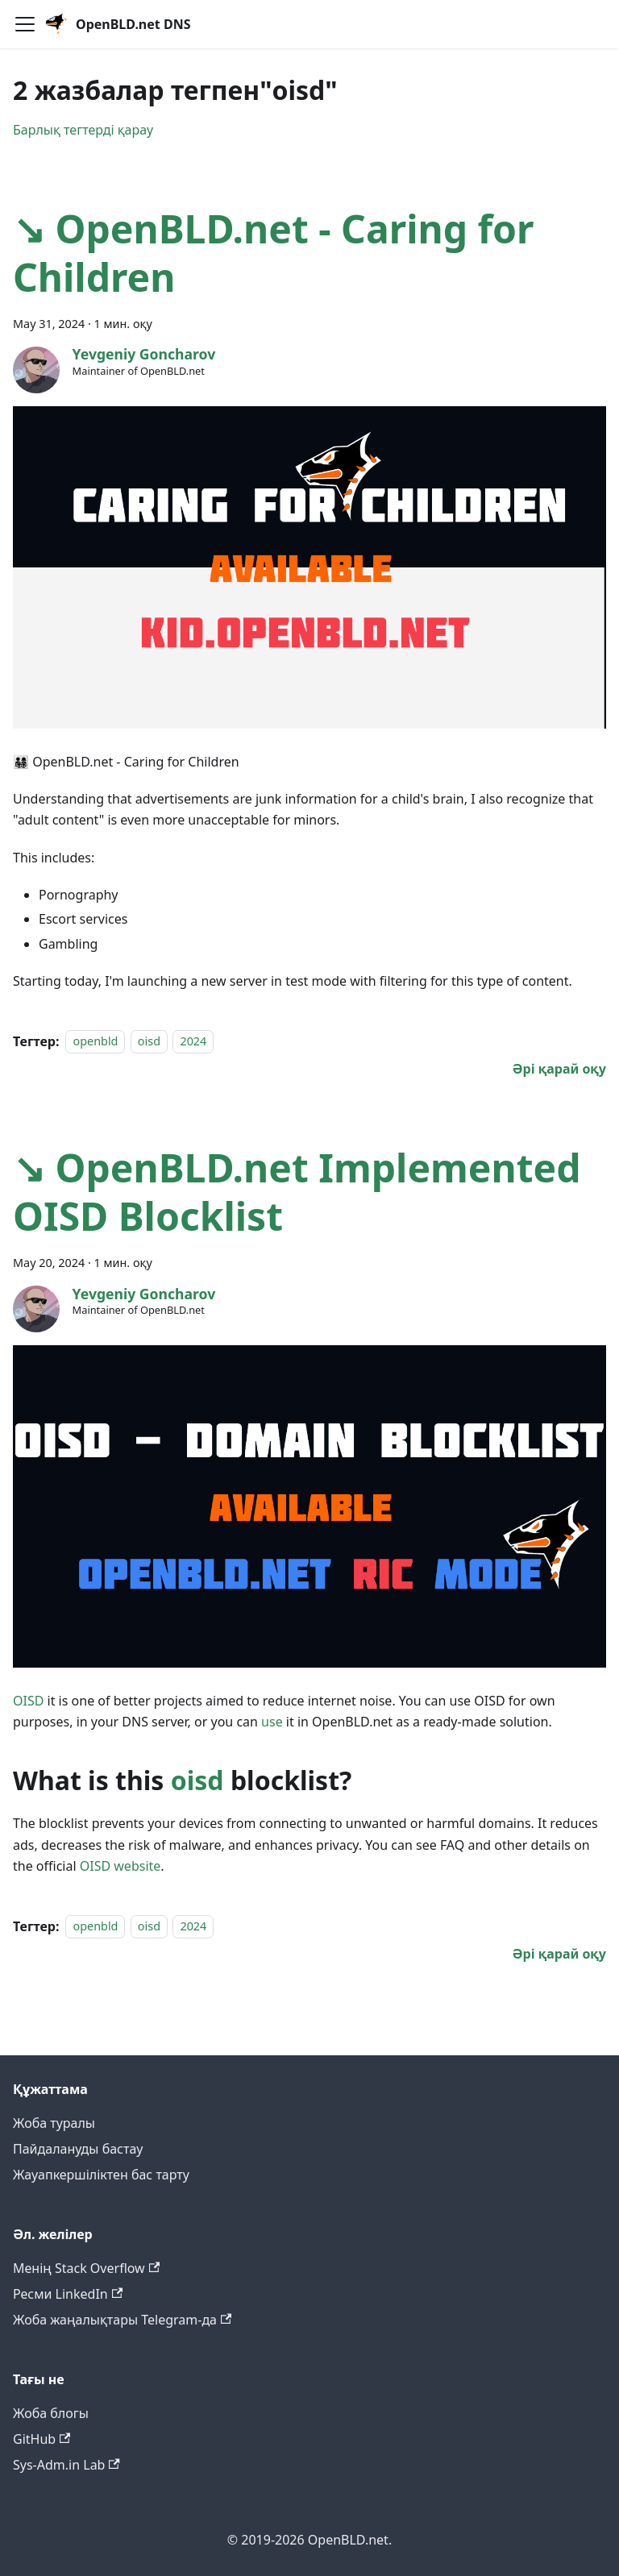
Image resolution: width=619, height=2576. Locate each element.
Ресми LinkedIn (68, 2294)
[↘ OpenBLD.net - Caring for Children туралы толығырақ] (559, 1069)
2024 (193, 1041)
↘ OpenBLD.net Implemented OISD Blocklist (297, 1191)
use (272, 1721)
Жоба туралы (54, 2123)
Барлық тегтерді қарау (83, 130)
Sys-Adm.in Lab (66, 2465)
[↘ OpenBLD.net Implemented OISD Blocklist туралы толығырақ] (559, 1954)
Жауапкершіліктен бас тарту (101, 2174)
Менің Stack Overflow (86, 2268)
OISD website (120, 1866)
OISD (28, 1701)
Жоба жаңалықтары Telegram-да (122, 2320)
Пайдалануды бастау (78, 2149)
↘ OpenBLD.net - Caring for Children (273, 252)
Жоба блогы (51, 2413)
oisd (149, 1041)
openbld (95, 1041)
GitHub (41, 2439)
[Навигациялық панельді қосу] (25, 24)
